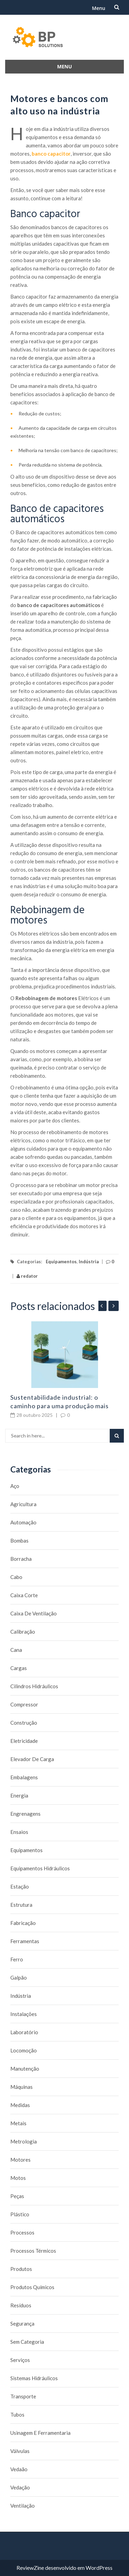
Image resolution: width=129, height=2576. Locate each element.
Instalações (23, 2014)
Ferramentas (24, 1941)
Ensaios (19, 1832)
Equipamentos (61, 1261)
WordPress (99, 2567)
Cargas (18, 1668)
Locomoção (23, 2050)
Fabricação (23, 1923)
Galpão (18, 1977)
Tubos (17, 2414)
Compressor (24, 1704)
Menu (98, 8)
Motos (18, 2178)
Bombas (19, 1540)
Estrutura (21, 1905)
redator (27, 1276)
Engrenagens (25, 1814)
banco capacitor (51, 153)
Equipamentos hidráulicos (40, 1868)
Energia (19, 1795)
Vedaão (19, 2469)
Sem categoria (27, 2342)
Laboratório (24, 2032)
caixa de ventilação (33, 1613)
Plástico (19, 2214)
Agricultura (23, 1504)
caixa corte (24, 1595)
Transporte (23, 2396)
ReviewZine (30, 2567)
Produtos (21, 2269)
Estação (19, 1886)
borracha (21, 1559)
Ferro (16, 1959)
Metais (18, 2123)
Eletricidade (24, 1741)
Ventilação (22, 2505)
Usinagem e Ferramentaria (40, 2433)
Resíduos (20, 2305)
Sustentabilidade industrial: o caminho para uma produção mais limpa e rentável (59, 1405)
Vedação (20, 2487)
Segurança (22, 2323)
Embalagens (24, 1777)
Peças (17, 2196)
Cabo (16, 1577)
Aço (14, 1486)
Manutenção (24, 2068)
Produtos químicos (32, 2287)
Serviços (20, 2360)
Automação (23, 1522)
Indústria (89, 1261)
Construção (23, 1723)
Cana (16, 1650)
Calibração (22, 1631)
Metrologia (23, 2141)
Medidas (20, 2105)
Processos (22, 2232)
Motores (20, 2160)
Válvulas (20, 2451)
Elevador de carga (32, 1759)
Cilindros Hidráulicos (34, 1686)
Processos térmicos (33, 2251)
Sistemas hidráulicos (34, 2378)
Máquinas (21, 2087)
